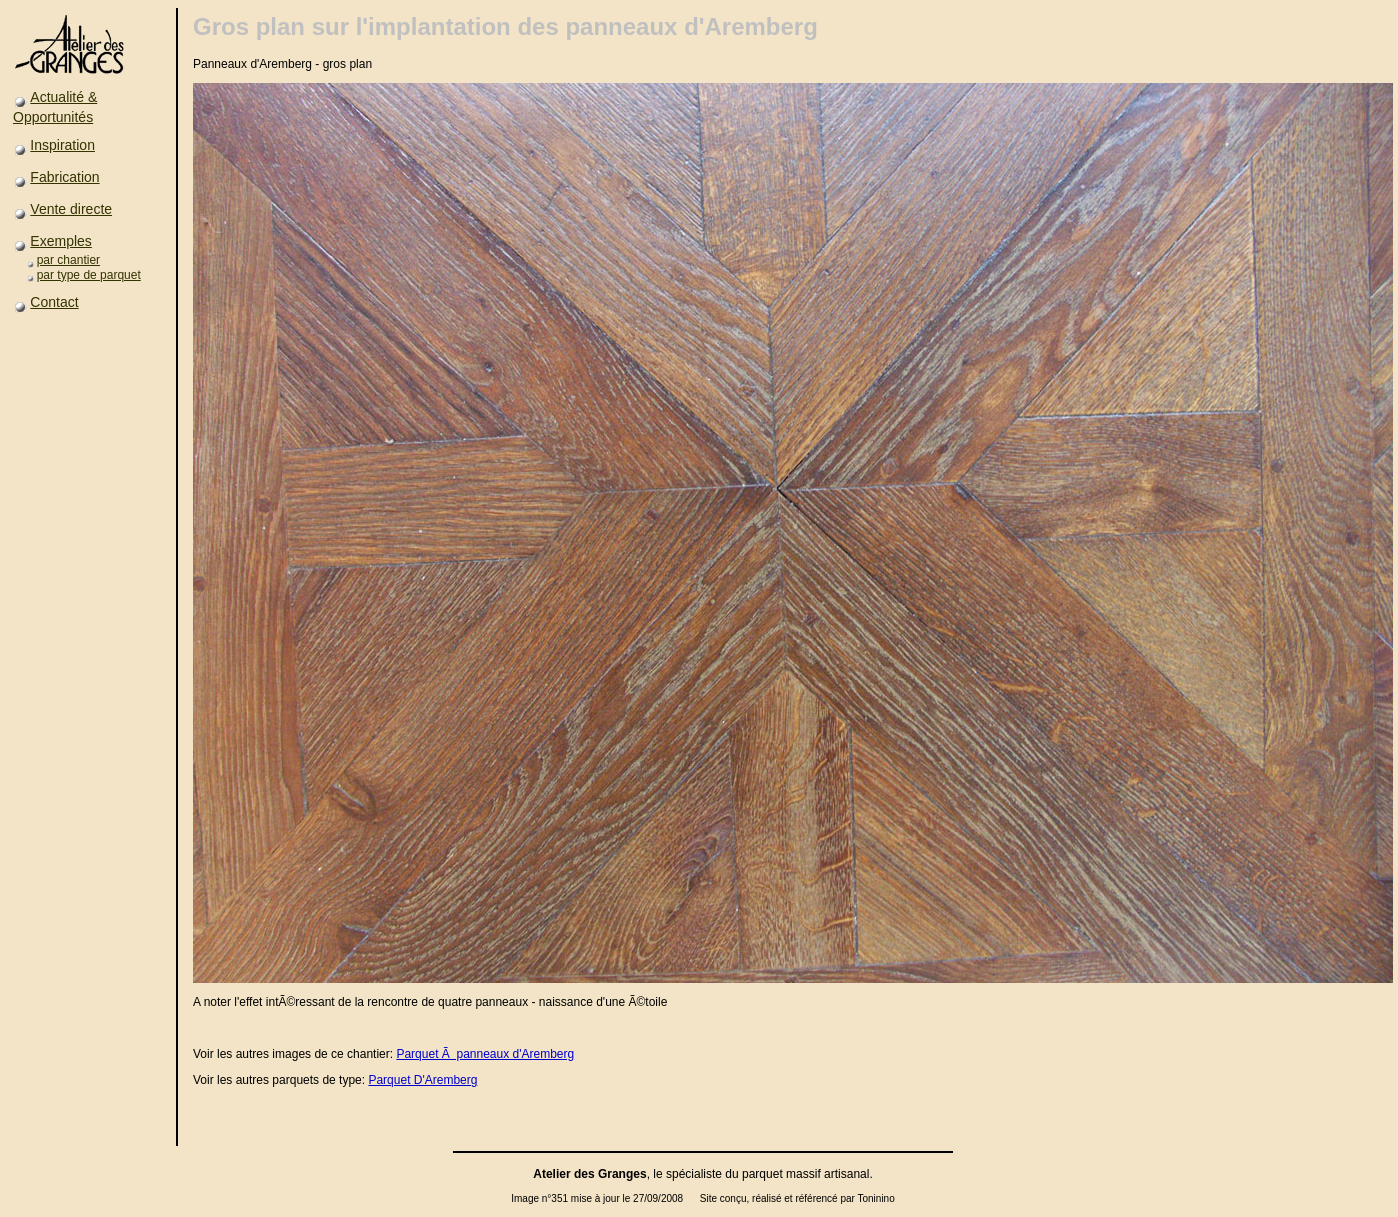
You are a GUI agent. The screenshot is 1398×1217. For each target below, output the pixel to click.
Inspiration (62, 145)
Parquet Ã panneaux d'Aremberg (485, 1054)
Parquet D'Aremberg (422, 1080)
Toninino (875, 1198)
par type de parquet (89, 275)
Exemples (60, 241)
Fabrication (64, 177)
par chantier (68, 260)
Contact (54, 302)
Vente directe (71, 209)
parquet (762, 1174)
